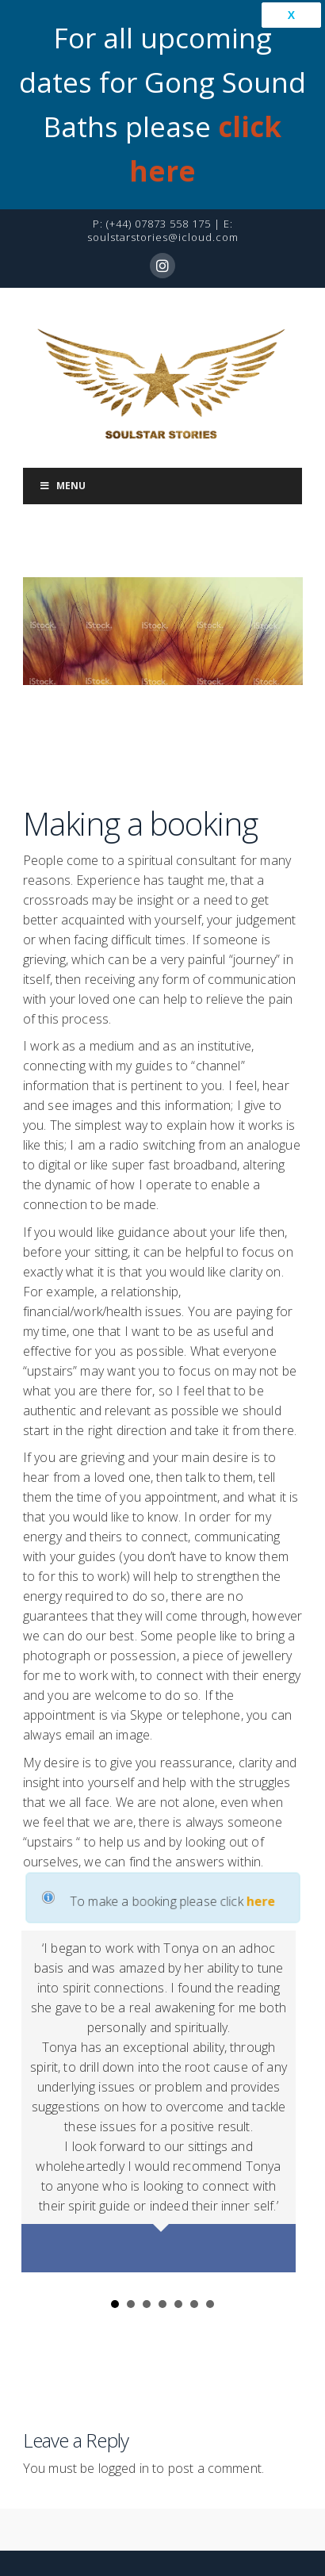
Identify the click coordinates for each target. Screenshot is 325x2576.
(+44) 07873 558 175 (158, 175)
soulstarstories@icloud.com (163, 189)
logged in (123, 2420)
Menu (62, 437)
